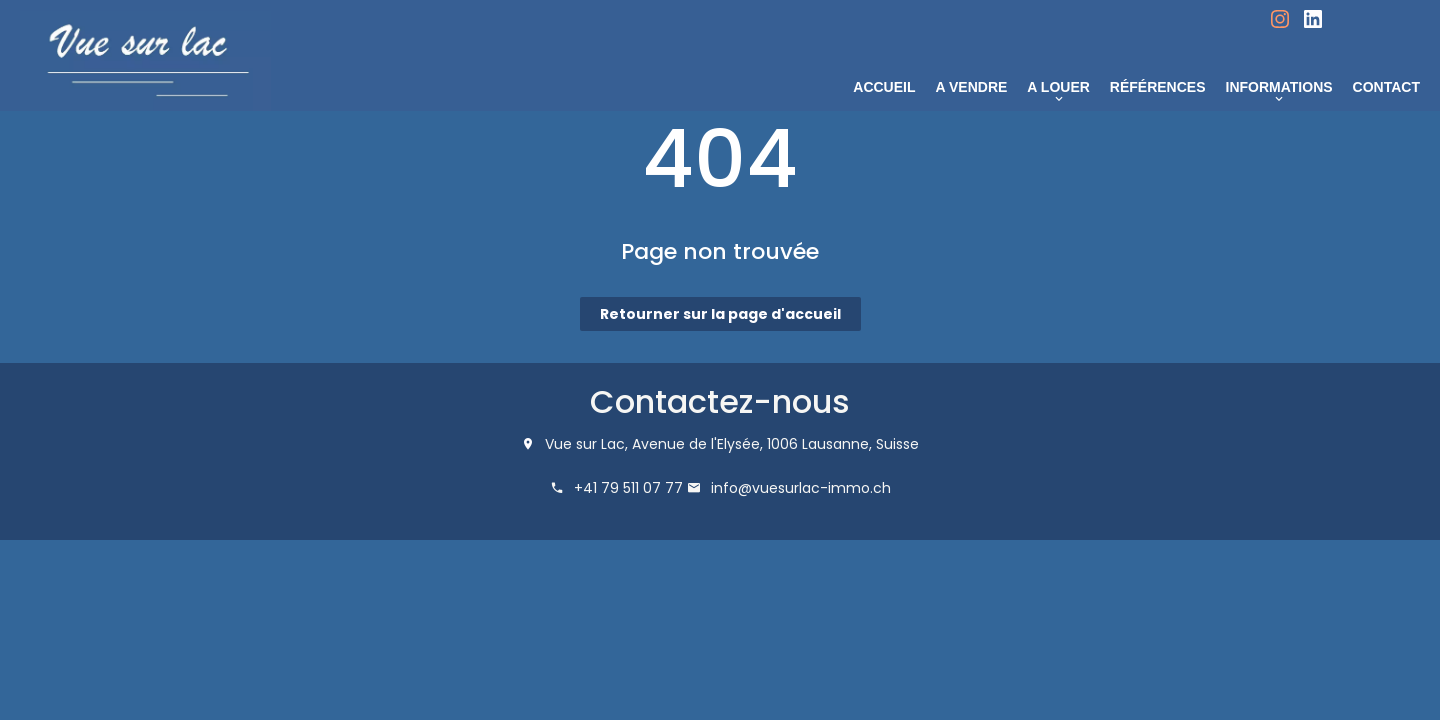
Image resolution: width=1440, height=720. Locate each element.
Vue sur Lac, (586, 444)
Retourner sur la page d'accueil (720, 314)
